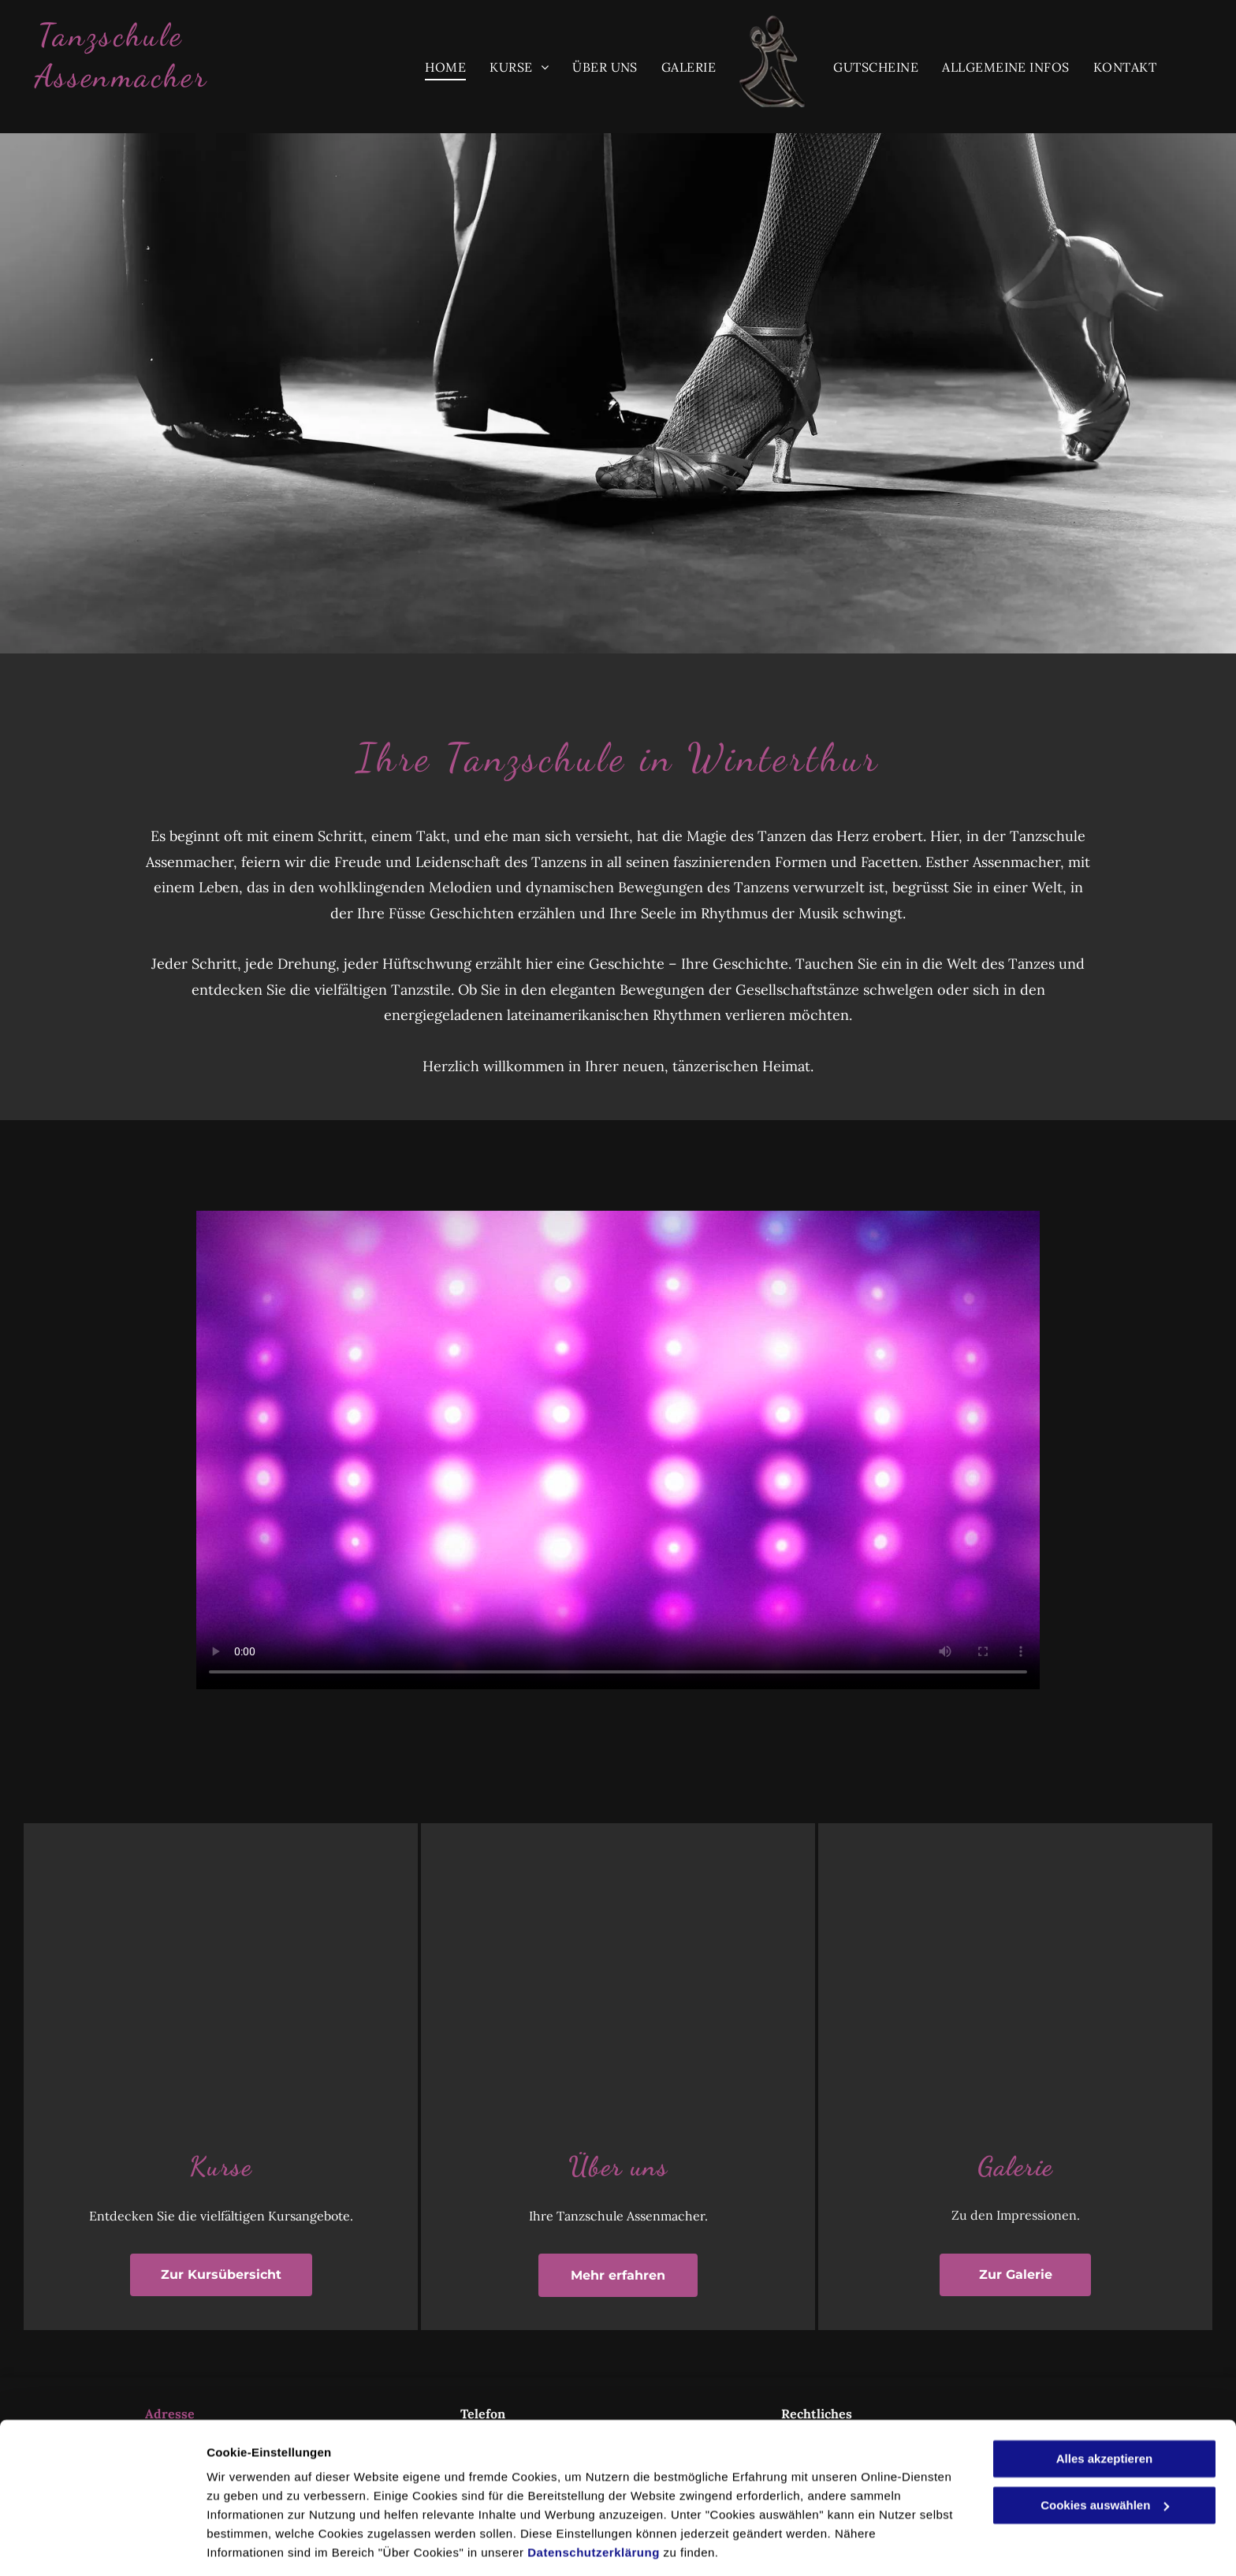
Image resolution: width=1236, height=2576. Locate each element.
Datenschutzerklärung (593, 2501)
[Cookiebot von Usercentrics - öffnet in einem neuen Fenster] (102, 2545)
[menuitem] (445, 67)
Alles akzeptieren (1104, 2407)
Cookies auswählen (262, 2545)
